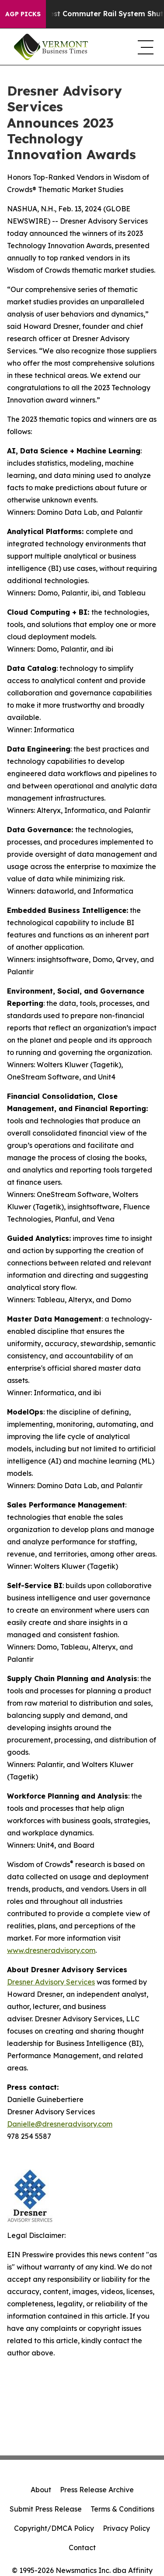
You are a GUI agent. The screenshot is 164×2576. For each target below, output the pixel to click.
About (41, 2489)
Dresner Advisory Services (51, 1981)
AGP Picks (23, 14)
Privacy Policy (126, 2528)
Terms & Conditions (122, 2509)
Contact (82, 2547)
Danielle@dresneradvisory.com (59, 2124)
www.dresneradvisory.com (51, 1950)
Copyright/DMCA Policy (54, 2528)
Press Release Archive (97, 2489)
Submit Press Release (46, 2509)
